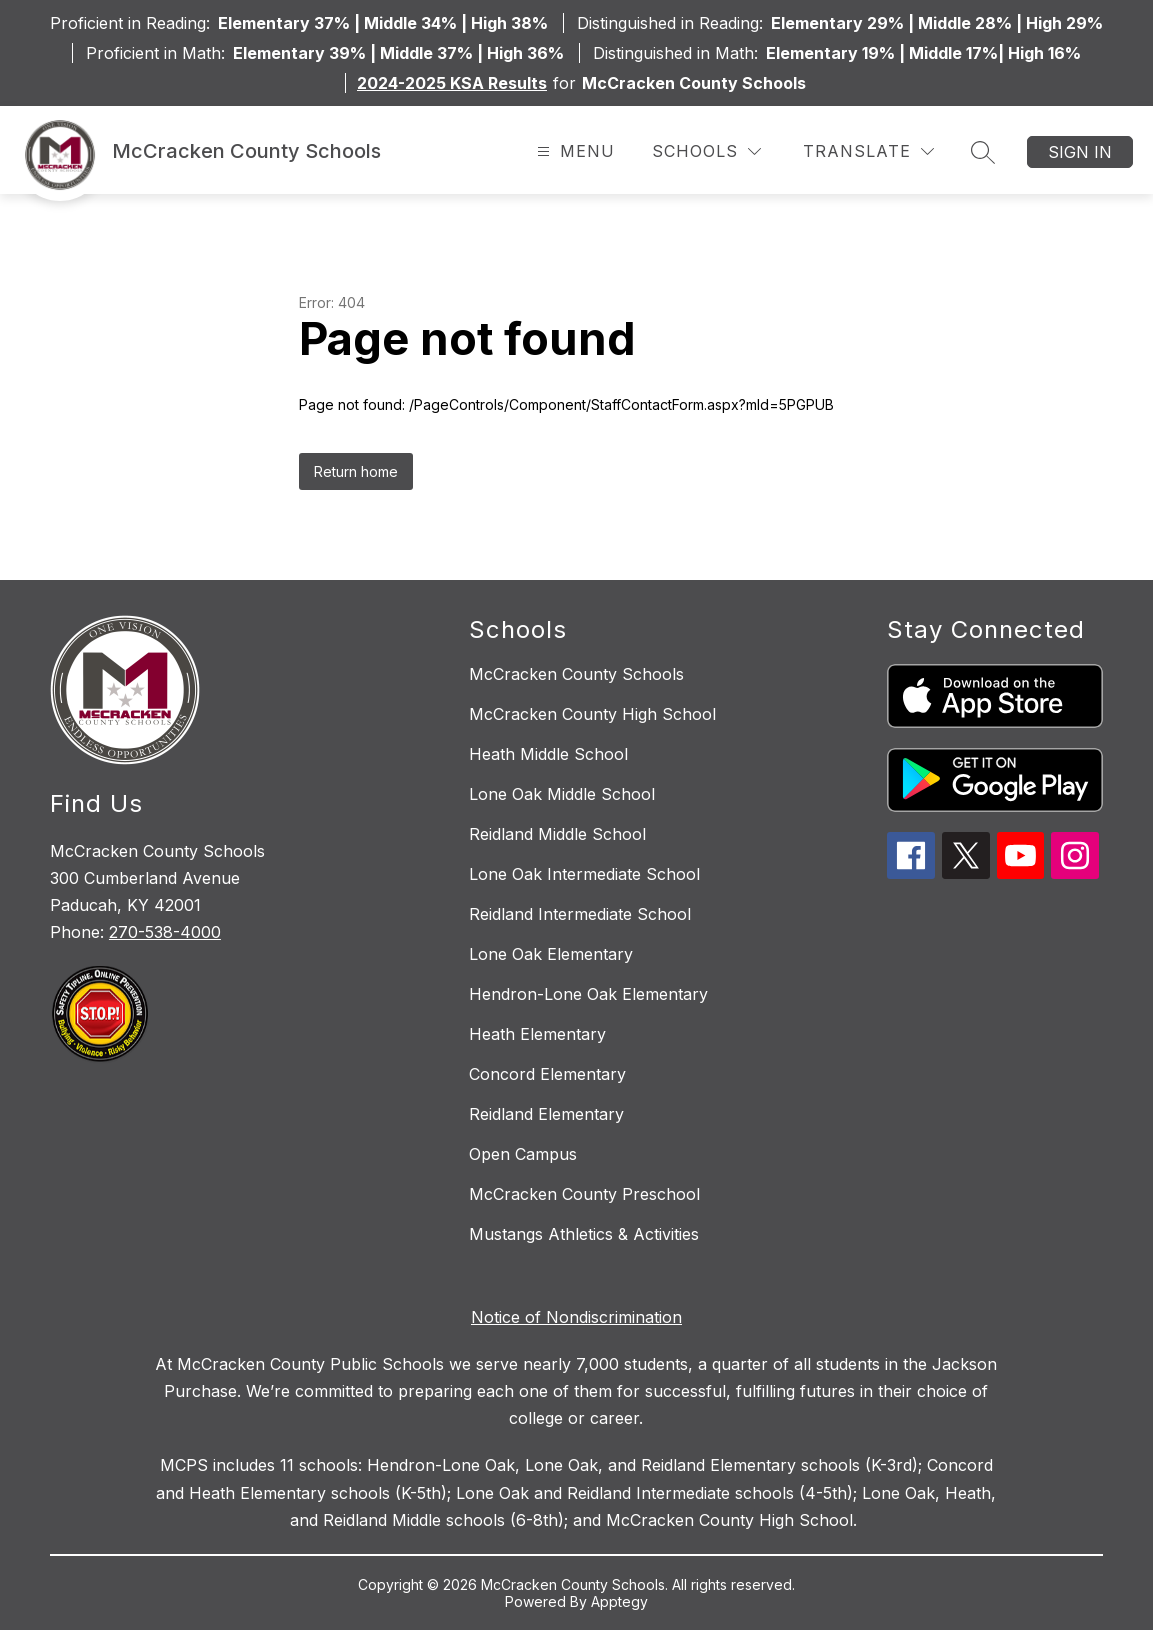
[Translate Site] (868, 151)
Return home (356, 471)
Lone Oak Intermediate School (584, 874)
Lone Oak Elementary (551, 954)
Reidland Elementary (546, 1114)
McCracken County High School (592, 714)
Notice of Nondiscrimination (576, 1317)
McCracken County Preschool (584, 1194)
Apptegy (619, 1601)
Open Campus (523, 1154)
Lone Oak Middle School (562, 794)
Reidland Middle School (557, 834)
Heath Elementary (537, 1034)
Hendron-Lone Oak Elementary (588, 994)
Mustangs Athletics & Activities (584, 1234)
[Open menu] (573, 151)
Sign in (1080, 152)
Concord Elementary (547, 1074)
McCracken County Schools (576, 674)
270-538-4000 (165, 932)
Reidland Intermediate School (580, 914)
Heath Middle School (548, 754)
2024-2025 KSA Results (452, 83)
